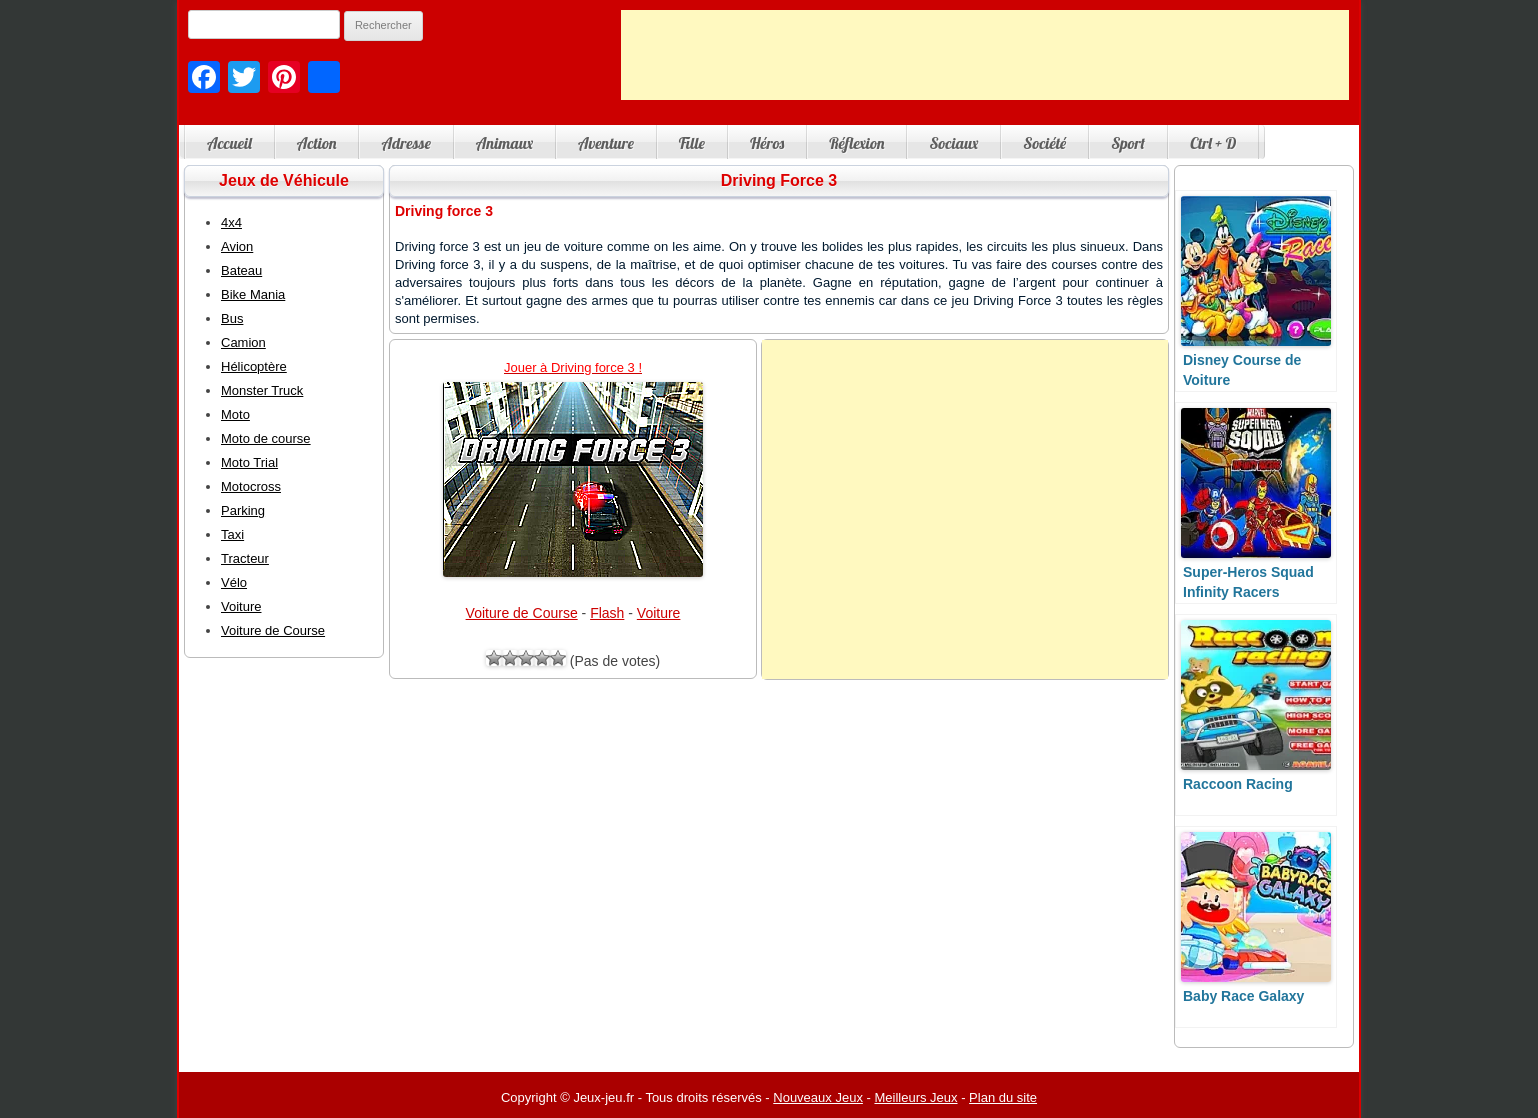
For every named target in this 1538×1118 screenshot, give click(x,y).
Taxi (232, 534)
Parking (243, 510)
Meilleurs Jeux (915, 1097)
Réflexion (856, 143)
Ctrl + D (1213, 143)
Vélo (234, 582)
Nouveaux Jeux (818, 1097)
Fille (692, 143)
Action (317, 143)
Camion (243, 342)
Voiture (659, 613)
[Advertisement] (985, 55)
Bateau (241, 270)
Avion (237, 246)
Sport (1128, 143)
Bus (232, 318)
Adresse (405, 143)
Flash (607, 613)
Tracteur (245, 558)
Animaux (504, 143)
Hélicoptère (254, 366)
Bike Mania (253, 294)
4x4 (231, 222)
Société (1044, 143)
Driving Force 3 (779, 180)
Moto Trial (249, 462)
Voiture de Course (522, 613)
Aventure (606, 143)
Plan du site (1003, 1097)
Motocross (251, 486)
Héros (767, 143)
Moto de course (266, 438)
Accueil (229, 143)
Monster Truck (262, 390)
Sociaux (953, 143)
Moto (235, 414)
